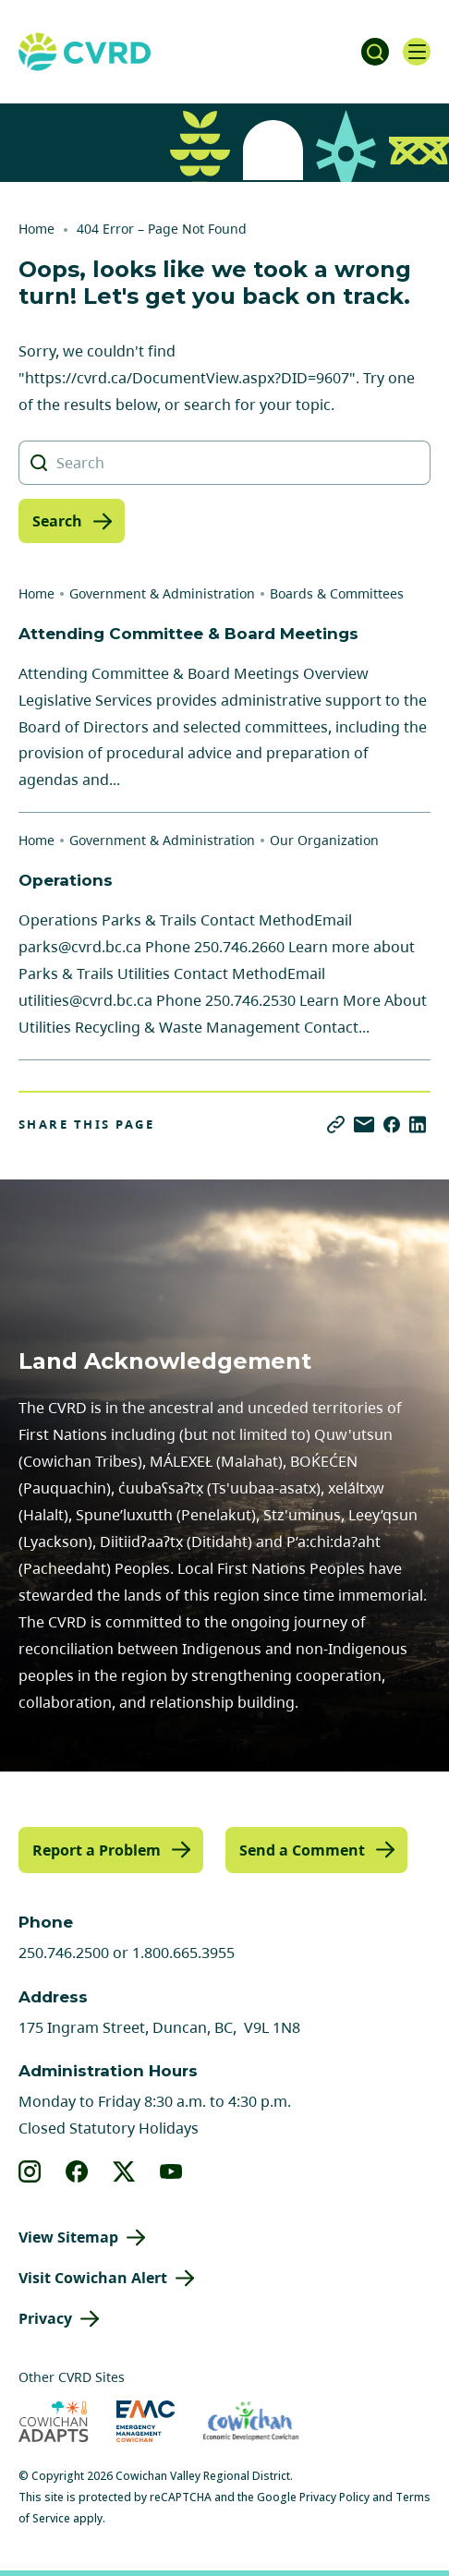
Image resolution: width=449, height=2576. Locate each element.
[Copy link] (335, 1124)
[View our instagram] (30, 2171)
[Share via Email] (364, 1124)
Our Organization (324, 840)
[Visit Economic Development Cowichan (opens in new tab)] (250, 2421)
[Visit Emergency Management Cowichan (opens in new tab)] (145, 2421)
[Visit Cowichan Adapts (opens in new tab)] (53, 2421)
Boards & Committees (337, 593)
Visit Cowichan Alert (92, 2278)
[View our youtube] (171, 2171)
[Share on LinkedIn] (418, 1124)
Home (36, 228)
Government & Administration (162, 593)
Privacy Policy (334, 2497)
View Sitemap (68, 2237)
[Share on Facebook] (392, 1124)
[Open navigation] (417, 52)
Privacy (45, 2318)
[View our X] (124, 2171)
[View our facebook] (77, 2171)
